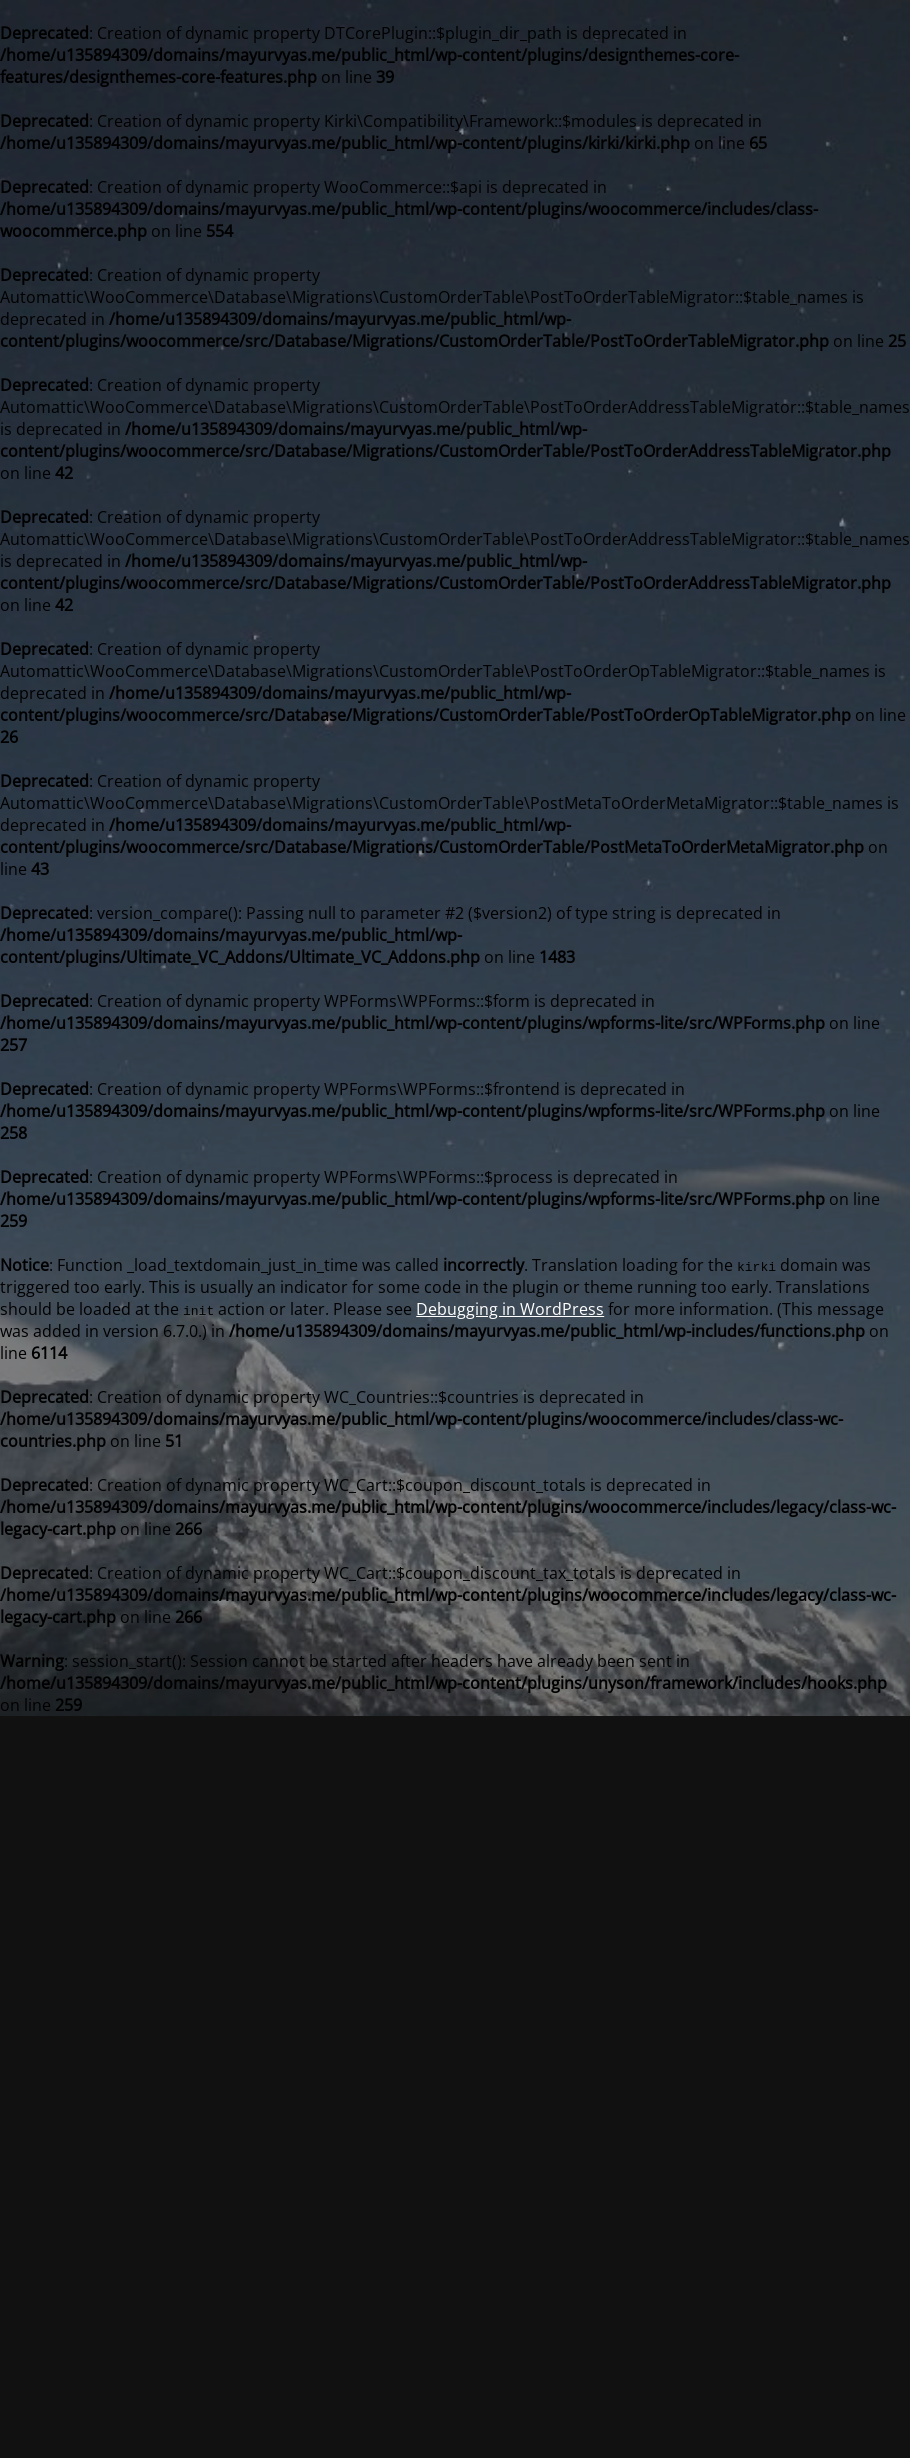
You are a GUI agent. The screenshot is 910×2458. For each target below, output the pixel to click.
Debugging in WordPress (510, 1309)
